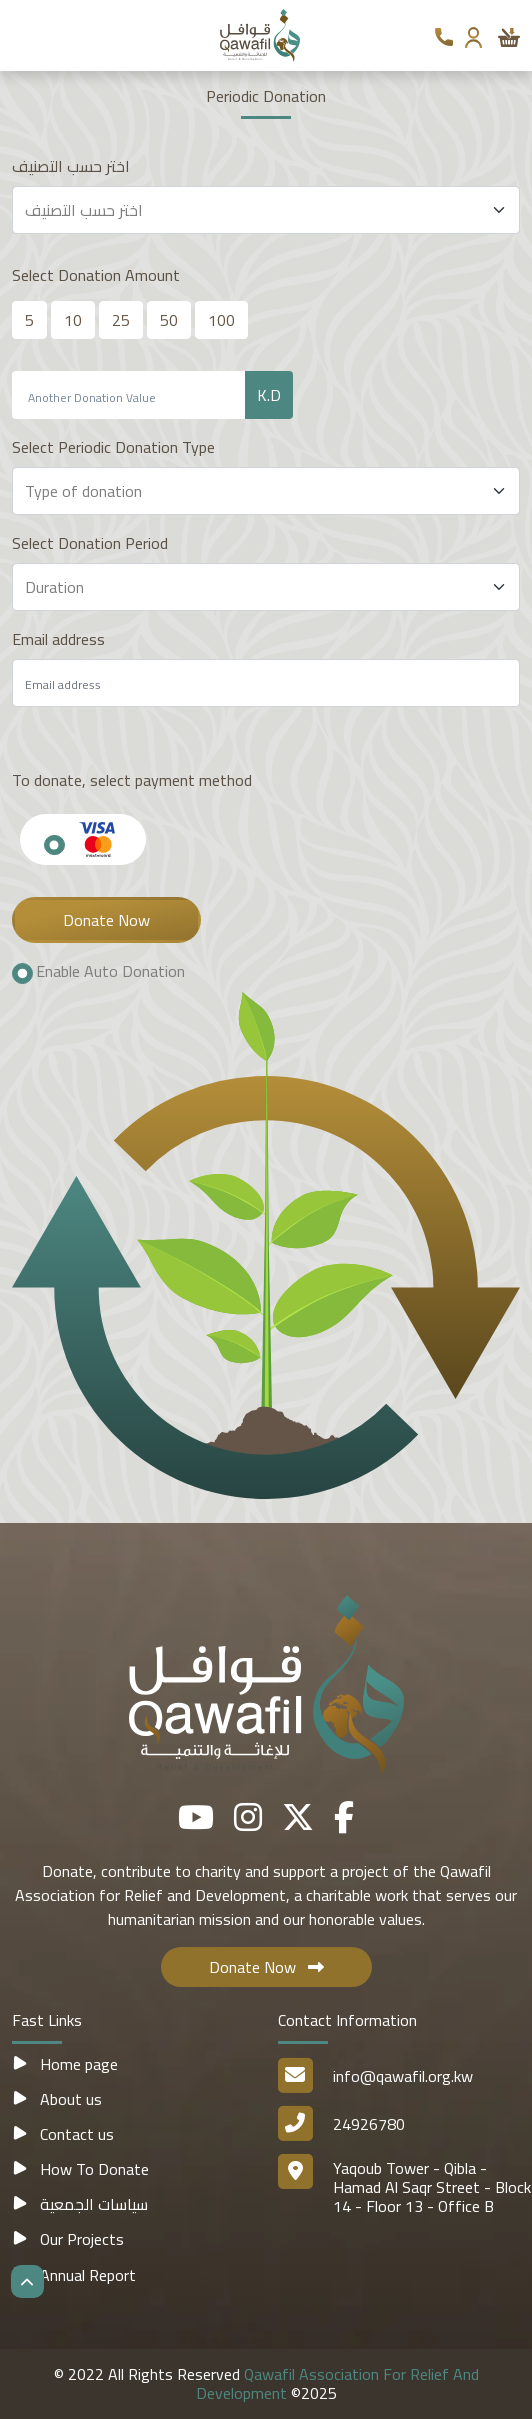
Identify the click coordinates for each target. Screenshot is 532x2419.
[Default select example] (266, 210)
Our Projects (68, 2239)
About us (57, 2099)
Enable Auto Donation (110, 971)
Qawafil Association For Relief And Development (337, 2383)
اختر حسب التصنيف (71, 166)
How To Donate (80, 2169)
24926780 (369, 2124)
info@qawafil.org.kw (403, 2076)
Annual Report (74, 2275)
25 (121, 320)
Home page (65, 2064)
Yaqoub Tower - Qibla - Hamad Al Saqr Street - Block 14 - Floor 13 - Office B (432, 2187)
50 (169, 320)
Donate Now (106, 920)
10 (73, 320)
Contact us (63, 2134)
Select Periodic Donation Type (113, 447)
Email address (58, 639)
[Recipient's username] (129, 395)
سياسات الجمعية (80, 2204)
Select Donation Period (90, 543)
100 (221, 320)
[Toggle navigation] (23, 35)
